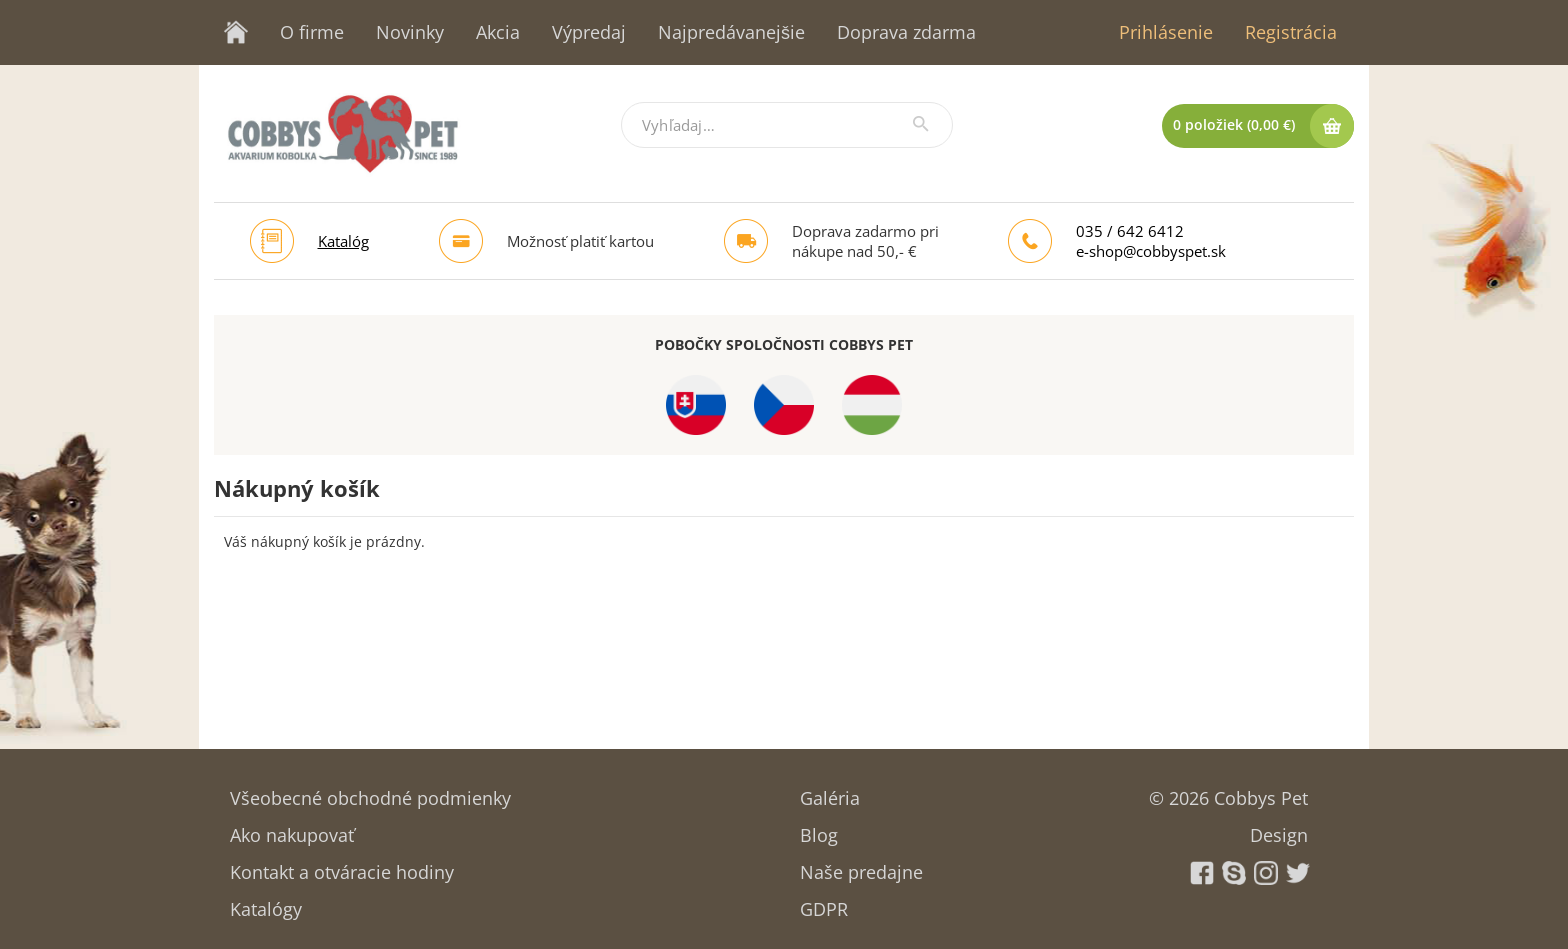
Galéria (830, 791)
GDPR (824, 902)
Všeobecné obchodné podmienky (370, 791)
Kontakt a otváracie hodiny (342, 865)
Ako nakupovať (292, 828)
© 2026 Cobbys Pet (1228, 791)
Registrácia (1291, 32)
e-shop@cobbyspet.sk (1151, 251)
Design (1279, 828)
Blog (819, 828)
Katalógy (266, 902)
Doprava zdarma (906, 32)
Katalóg (343, 241)
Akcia (498, 32)
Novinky (410, 32)
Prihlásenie (1166, 32)
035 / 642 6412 (1130, 231)
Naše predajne (861, 865)
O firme (312, 32)
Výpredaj (589, 32)
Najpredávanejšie (731, 32)
